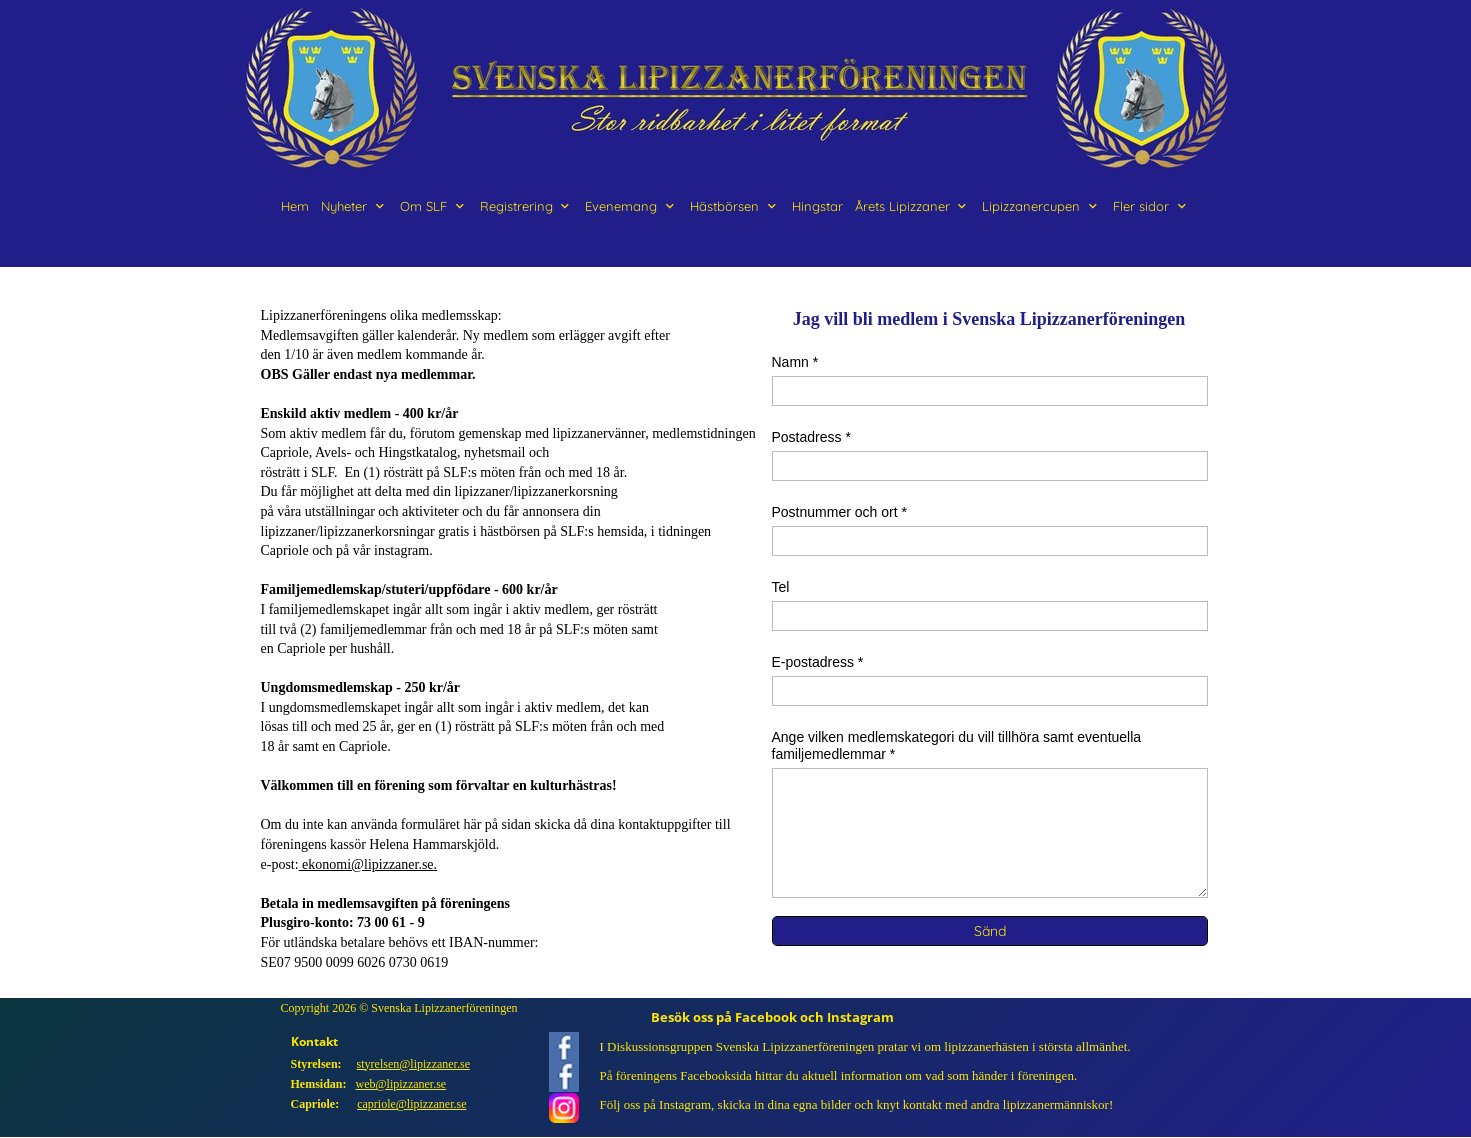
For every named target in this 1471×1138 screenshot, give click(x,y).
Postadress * (811, 437)
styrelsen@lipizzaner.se (413, 1064)
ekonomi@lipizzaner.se (366, 864)
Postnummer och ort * (839, 512)
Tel (781, 587)
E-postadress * (818, 662)
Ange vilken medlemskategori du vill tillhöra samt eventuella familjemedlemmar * (957, 745)
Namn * (795, 362)
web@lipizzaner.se (401, 1084)
